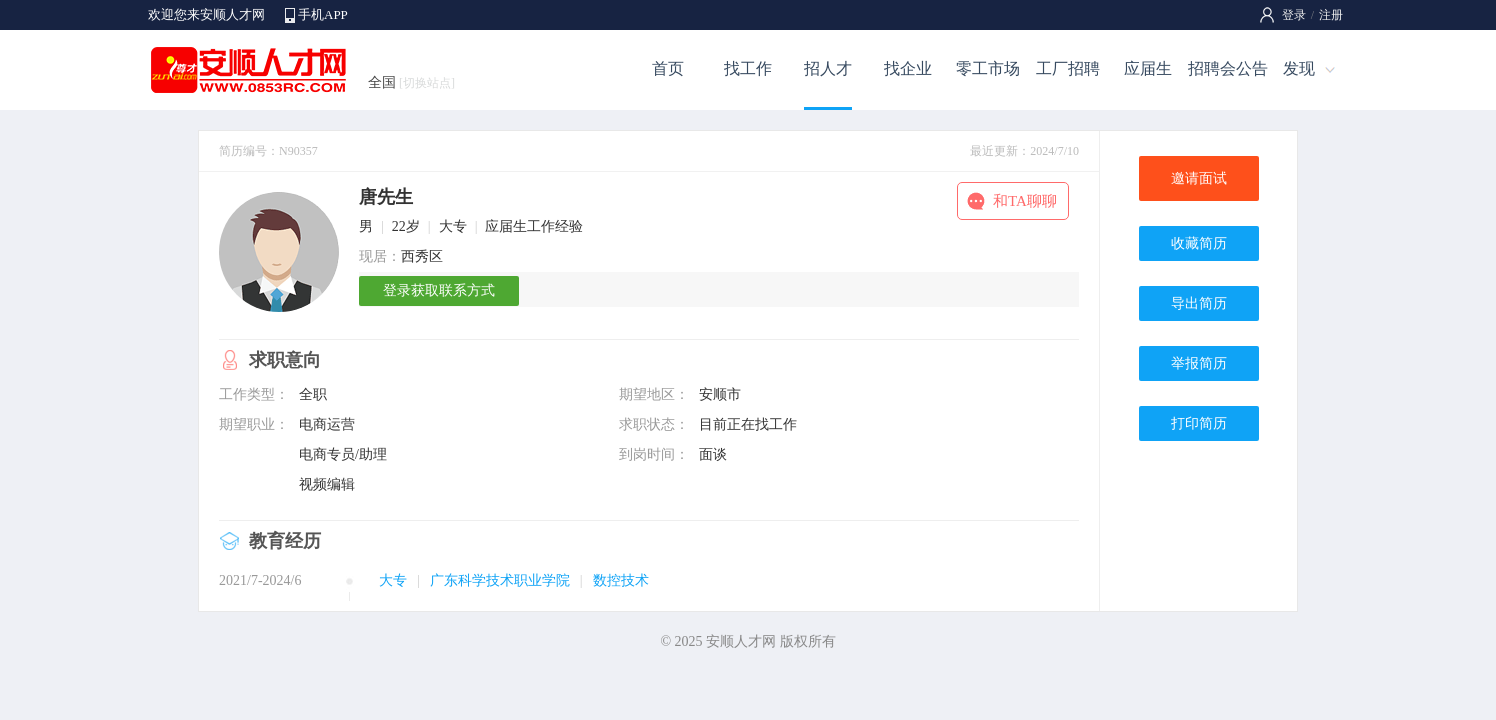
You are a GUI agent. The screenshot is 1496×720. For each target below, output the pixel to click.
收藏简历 (1199, 243)
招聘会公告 (1228, 68)
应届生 (1148, 68)
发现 (1299, 68)
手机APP (323, 14)
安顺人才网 (741, 641)
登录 (1294, 15)
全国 (411, 82)
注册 (1331, 15)
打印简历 (1199, 423)
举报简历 (1199, 363)
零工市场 (988, 68)
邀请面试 (1199, 178)
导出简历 (1199, 303)
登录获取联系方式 (439, 290)
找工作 (748, 68)
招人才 (828, 68)
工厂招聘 (1068, 68)
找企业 (908, 68)
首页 (668, 68)
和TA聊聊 (1025, 201)
